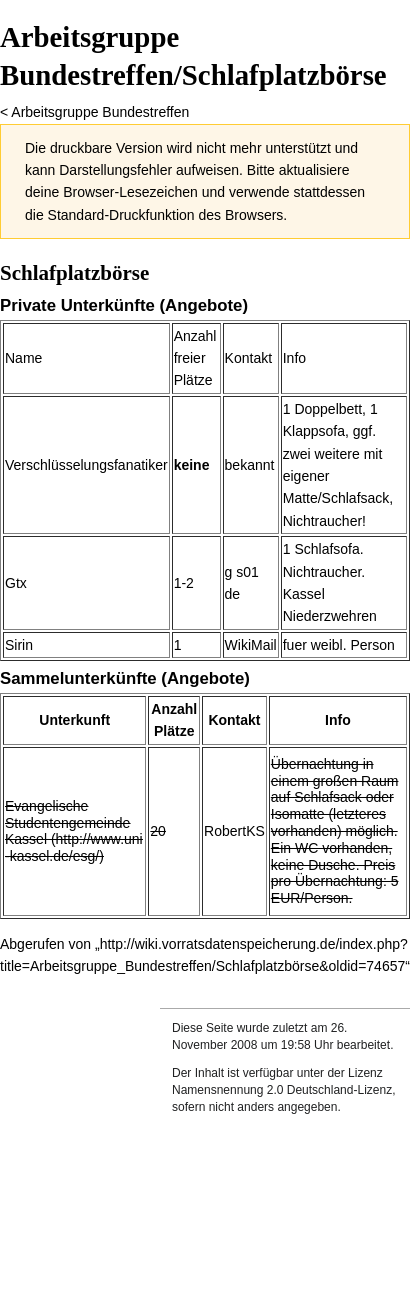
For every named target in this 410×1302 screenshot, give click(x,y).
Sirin (19, 645)
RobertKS (234, 831)
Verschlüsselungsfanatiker (86, 465)
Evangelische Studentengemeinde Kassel (67, 823)
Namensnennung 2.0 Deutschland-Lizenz (282, 1090)
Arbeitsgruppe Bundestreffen (100, 112)
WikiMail (251, 645)
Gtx (16, 583)
